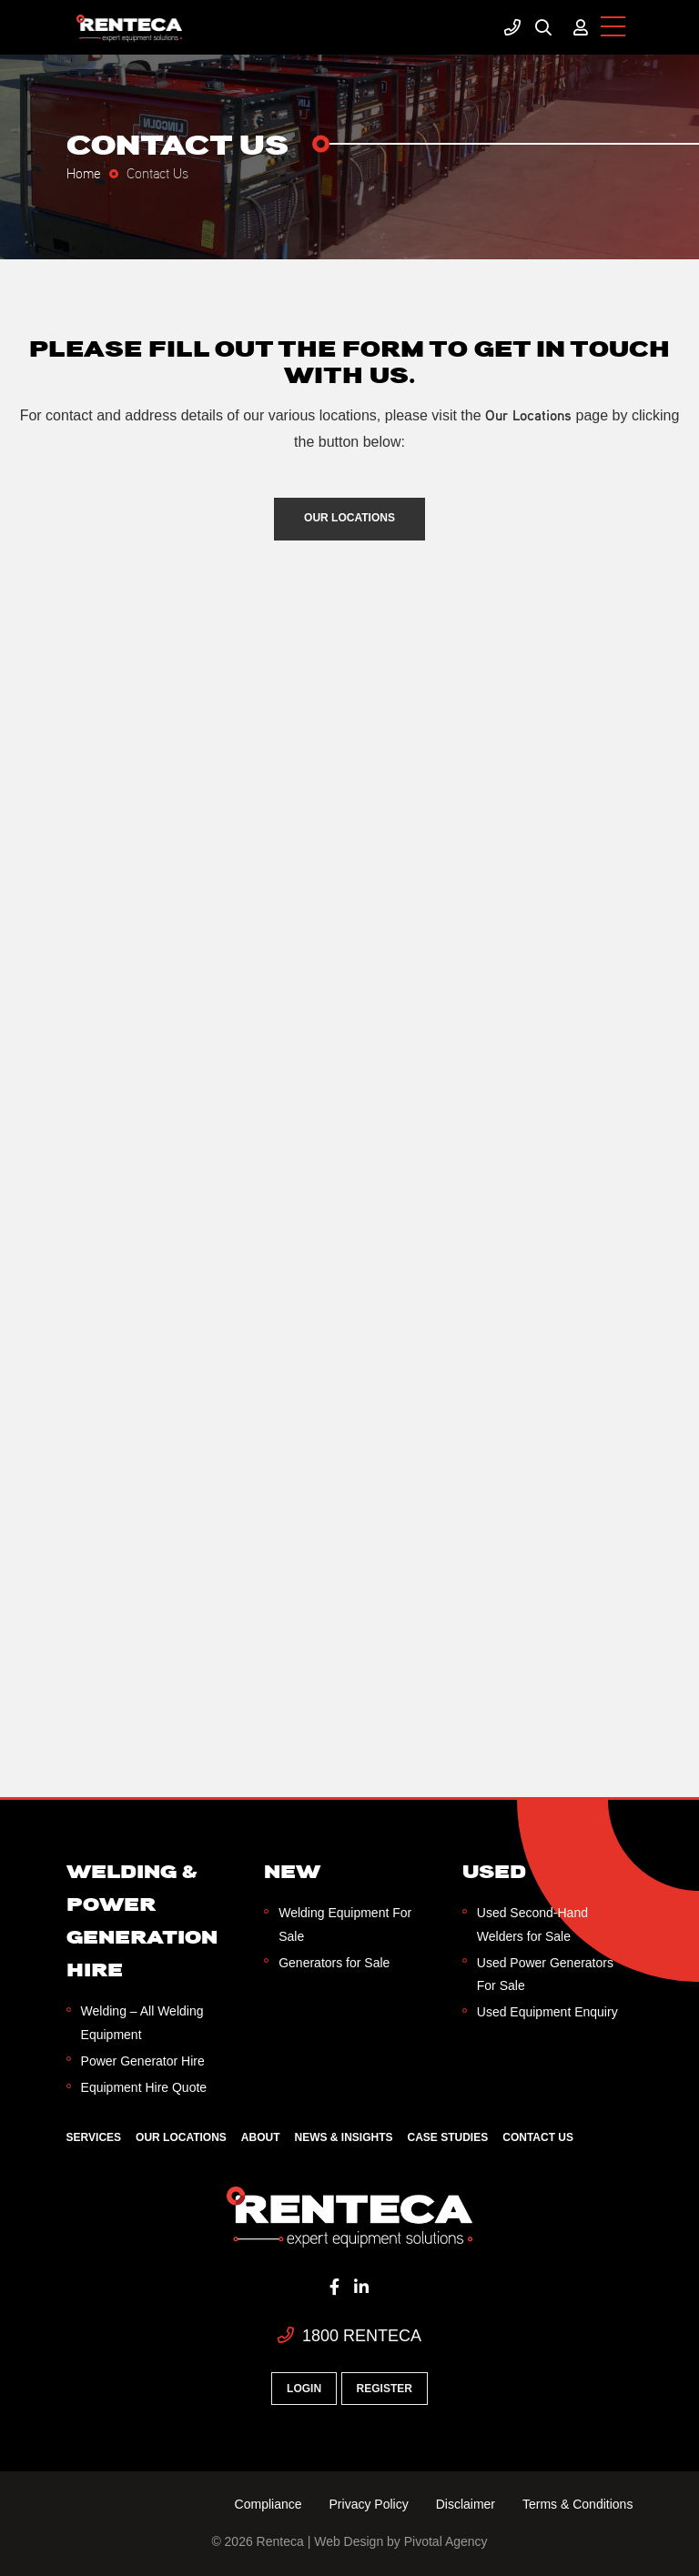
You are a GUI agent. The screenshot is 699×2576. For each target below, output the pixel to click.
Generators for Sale (334, 1962)
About (260, 2137)
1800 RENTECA (349, 2336)
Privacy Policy (369, 2504)
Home (83, 172)
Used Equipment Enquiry (547, 2012)
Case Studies (448, 2137)
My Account (580, 27)
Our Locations (349, 517)
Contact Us (537, 2137)
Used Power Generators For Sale (545, 1974)
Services (93, 2137)
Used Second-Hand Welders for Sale (532, 1924)
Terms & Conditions (577, 2504)
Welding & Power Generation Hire (142, 1920)
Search (543, 27)
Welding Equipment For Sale (345, 1924)
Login (304, 2388)
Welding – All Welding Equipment (142, 2022)
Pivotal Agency (446, 2541)
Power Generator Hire (143, 2061)
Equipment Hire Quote (144, 2087)
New (292, 1871)
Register (384, 2388)
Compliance (268, 2504)
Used (494, 1871)
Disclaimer (465, 2504)
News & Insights (344, 2137)
